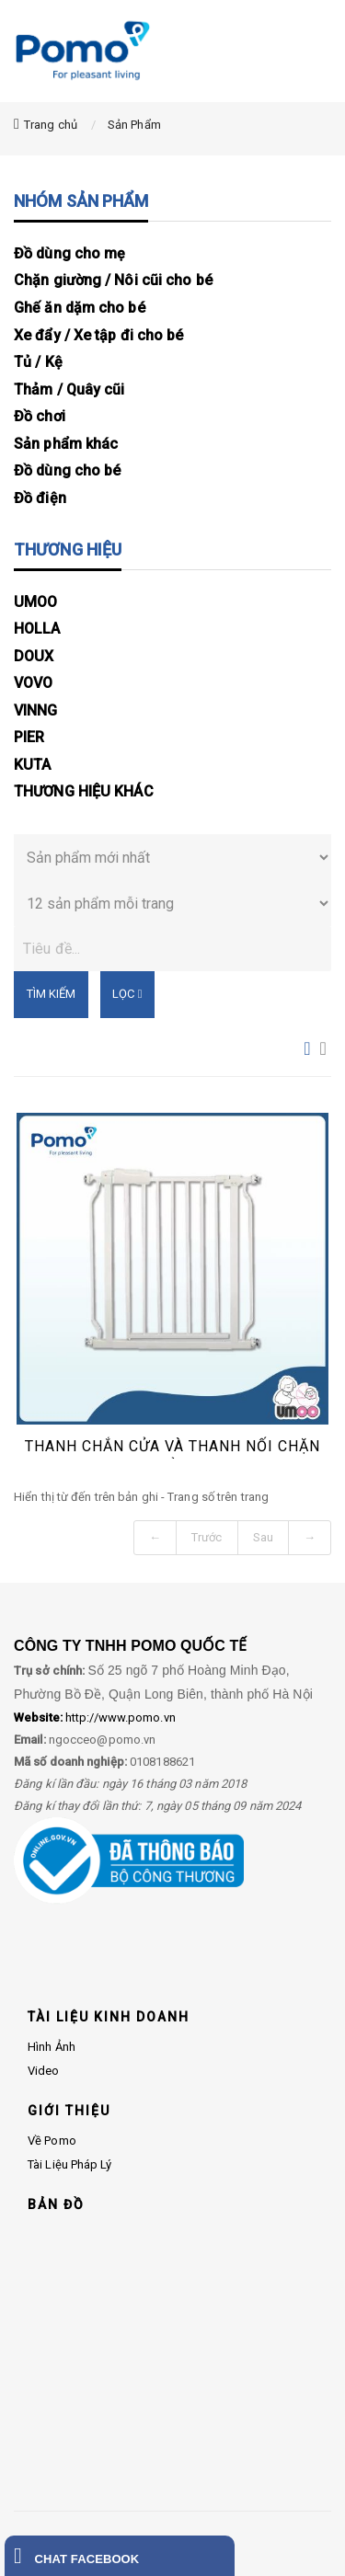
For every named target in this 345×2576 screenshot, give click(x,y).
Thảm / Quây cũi (69, 389)
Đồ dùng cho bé (67, 470)
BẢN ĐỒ (56, 2204)
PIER (29, 737)
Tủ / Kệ (38, 362)
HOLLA (37, 628)
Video (44, 2071)
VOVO (33, 683)
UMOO (35, 602)
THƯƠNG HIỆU (67, 549)
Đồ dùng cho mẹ (69, 253)
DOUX (33, 656)
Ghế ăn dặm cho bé (79, 307)
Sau (263, 1537)
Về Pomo (52, 2140)
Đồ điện (40, 498)
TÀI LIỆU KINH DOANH (109, 2016)
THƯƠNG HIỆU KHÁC (84, 791)
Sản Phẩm (134, 125)
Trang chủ (50, 125)
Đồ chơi (39, 416)
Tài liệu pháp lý (70, 2164)
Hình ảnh (51, 2047)
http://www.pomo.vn (95, 1717)
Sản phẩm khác (66, 443)
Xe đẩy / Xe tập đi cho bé (99, 335)
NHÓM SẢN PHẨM (81, 201)
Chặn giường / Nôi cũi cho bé (113, 280)
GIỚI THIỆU (69, 2110)
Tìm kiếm (51, 994)
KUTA (32, 764)
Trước (207, 1537)
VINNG (36, 710)
